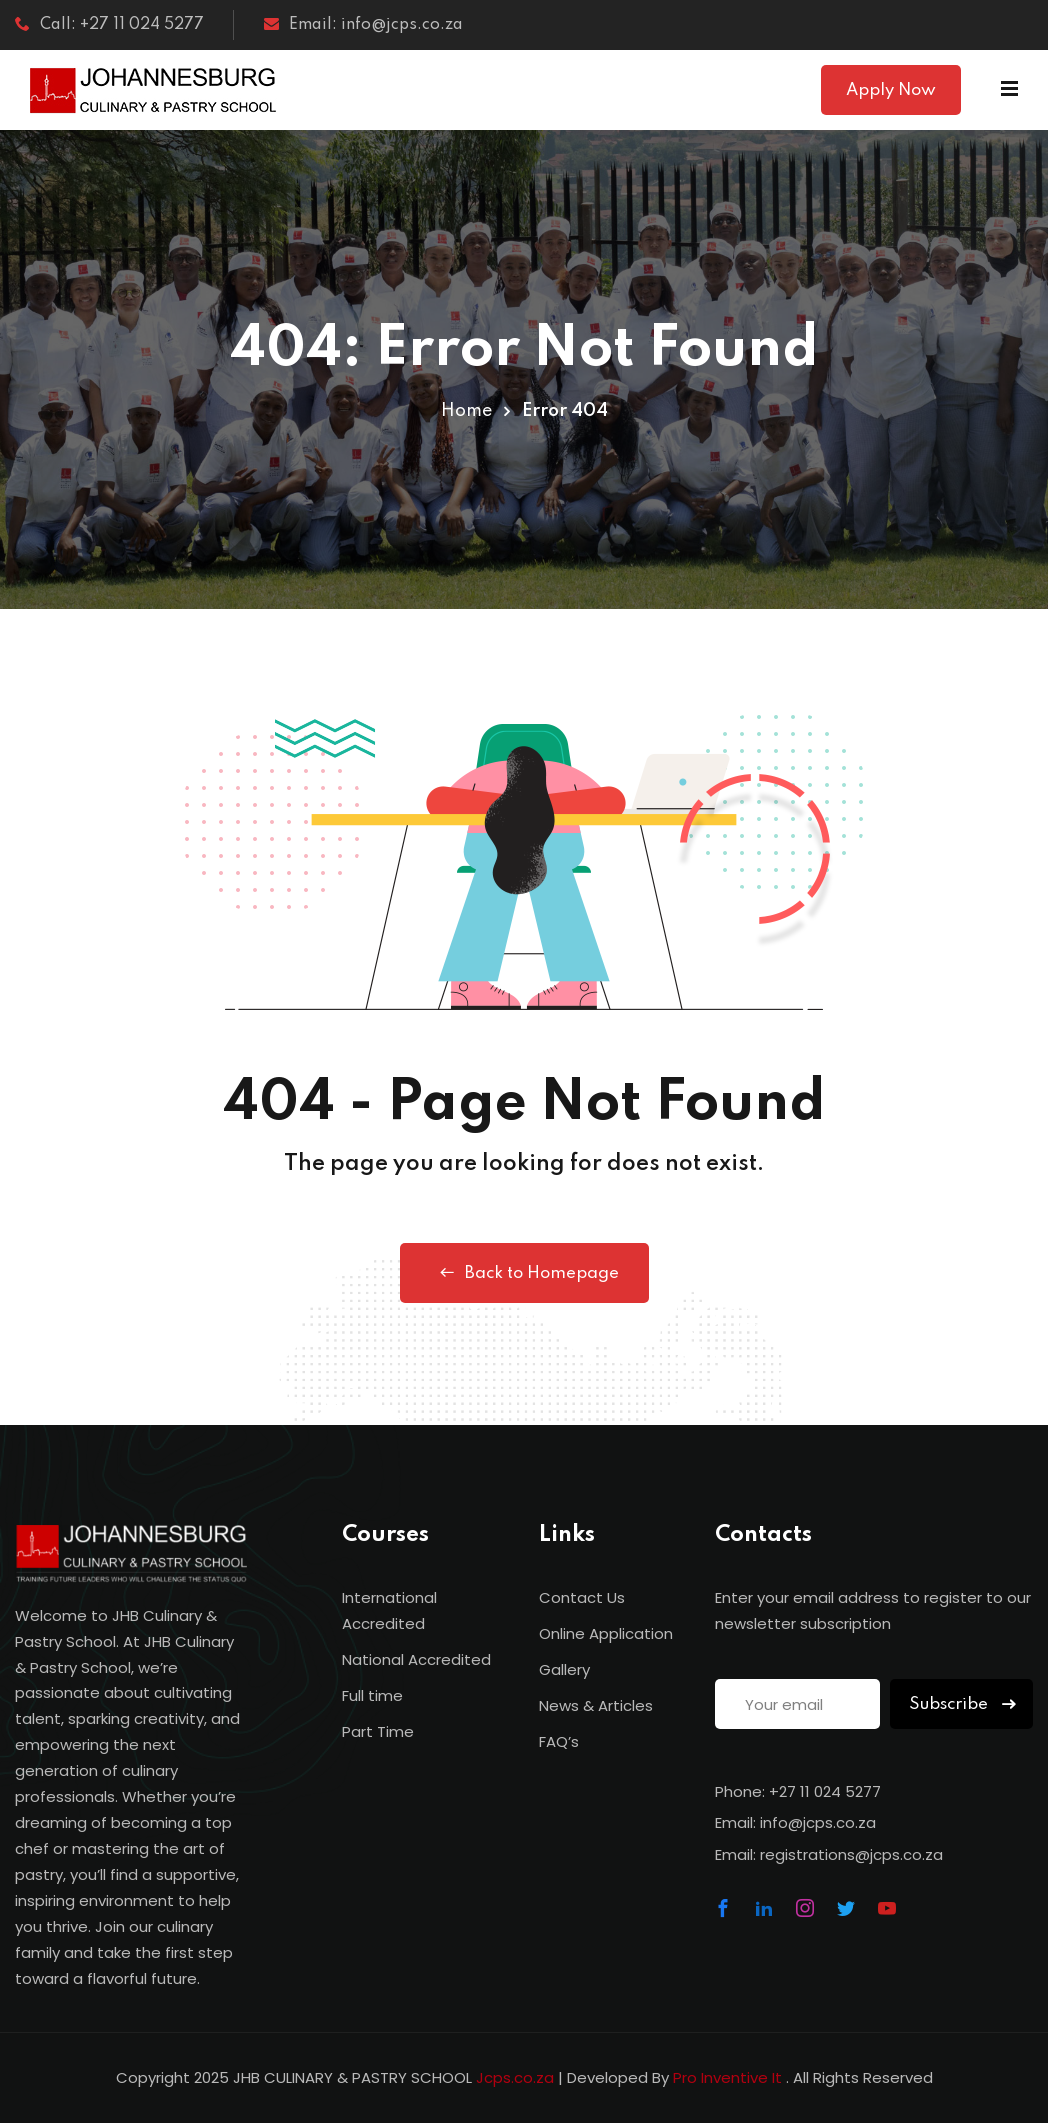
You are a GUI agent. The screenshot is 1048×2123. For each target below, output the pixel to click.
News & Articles (596, 1705)
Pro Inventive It (729, 2077)
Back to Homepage (524, 1273)
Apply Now (891, 90)
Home (466, 411)
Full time (372, 1695)
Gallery (564, 1669)
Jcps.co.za (515, 2077)
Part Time (378, 1731)
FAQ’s (559, 1741)
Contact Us (582, 1597)
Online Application (606, 1633)
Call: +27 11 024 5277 (109, 25)
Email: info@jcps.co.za (363, 25)
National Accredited (416, 1659)
